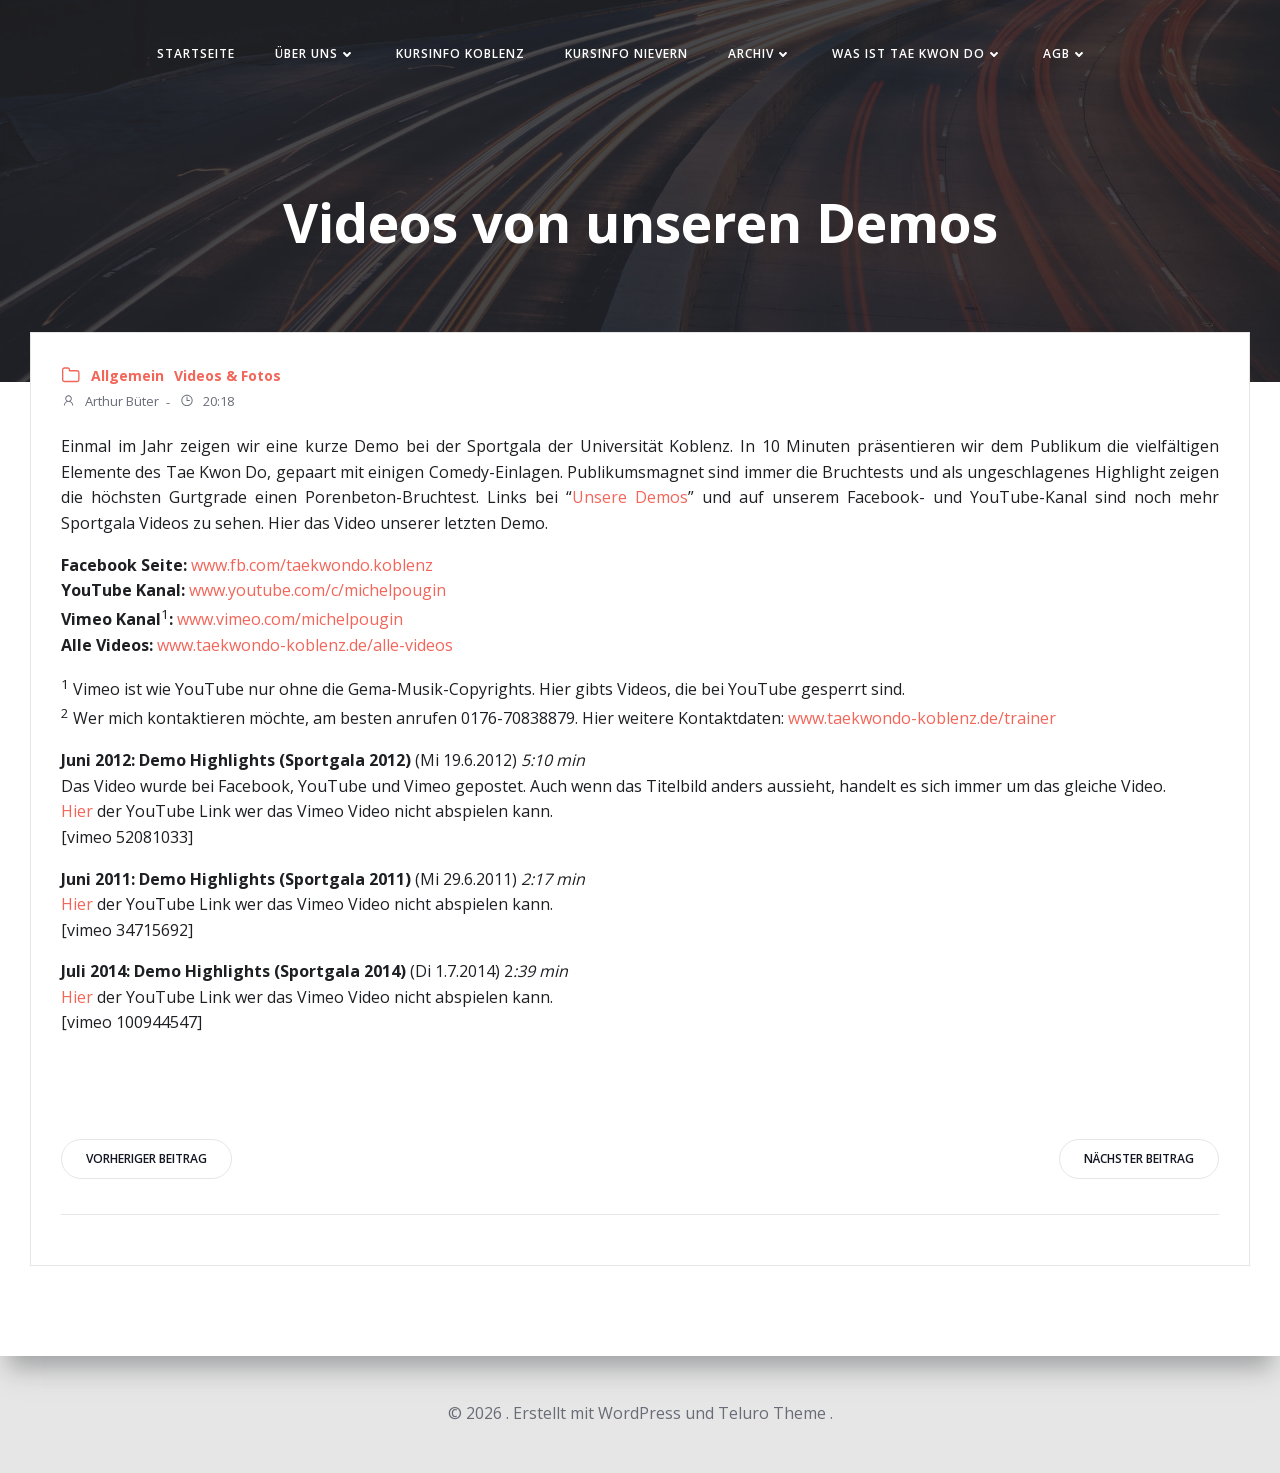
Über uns (315, 53)
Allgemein (127, 375)
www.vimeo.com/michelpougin (290, 619)
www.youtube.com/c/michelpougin (317, 590)
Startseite (196, 53)
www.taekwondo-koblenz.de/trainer (922, 719)
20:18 (206, 403)
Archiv (760, 53)
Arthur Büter (110, 403)
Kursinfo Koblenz (460, 53)
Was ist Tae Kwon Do (917, 53)
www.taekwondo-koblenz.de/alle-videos (305, 645)
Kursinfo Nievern (626, 53)
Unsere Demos (630, 497)
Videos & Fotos (227, 375)
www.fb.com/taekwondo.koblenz (310, 565)
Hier (77, 811)
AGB (1065, 53)
